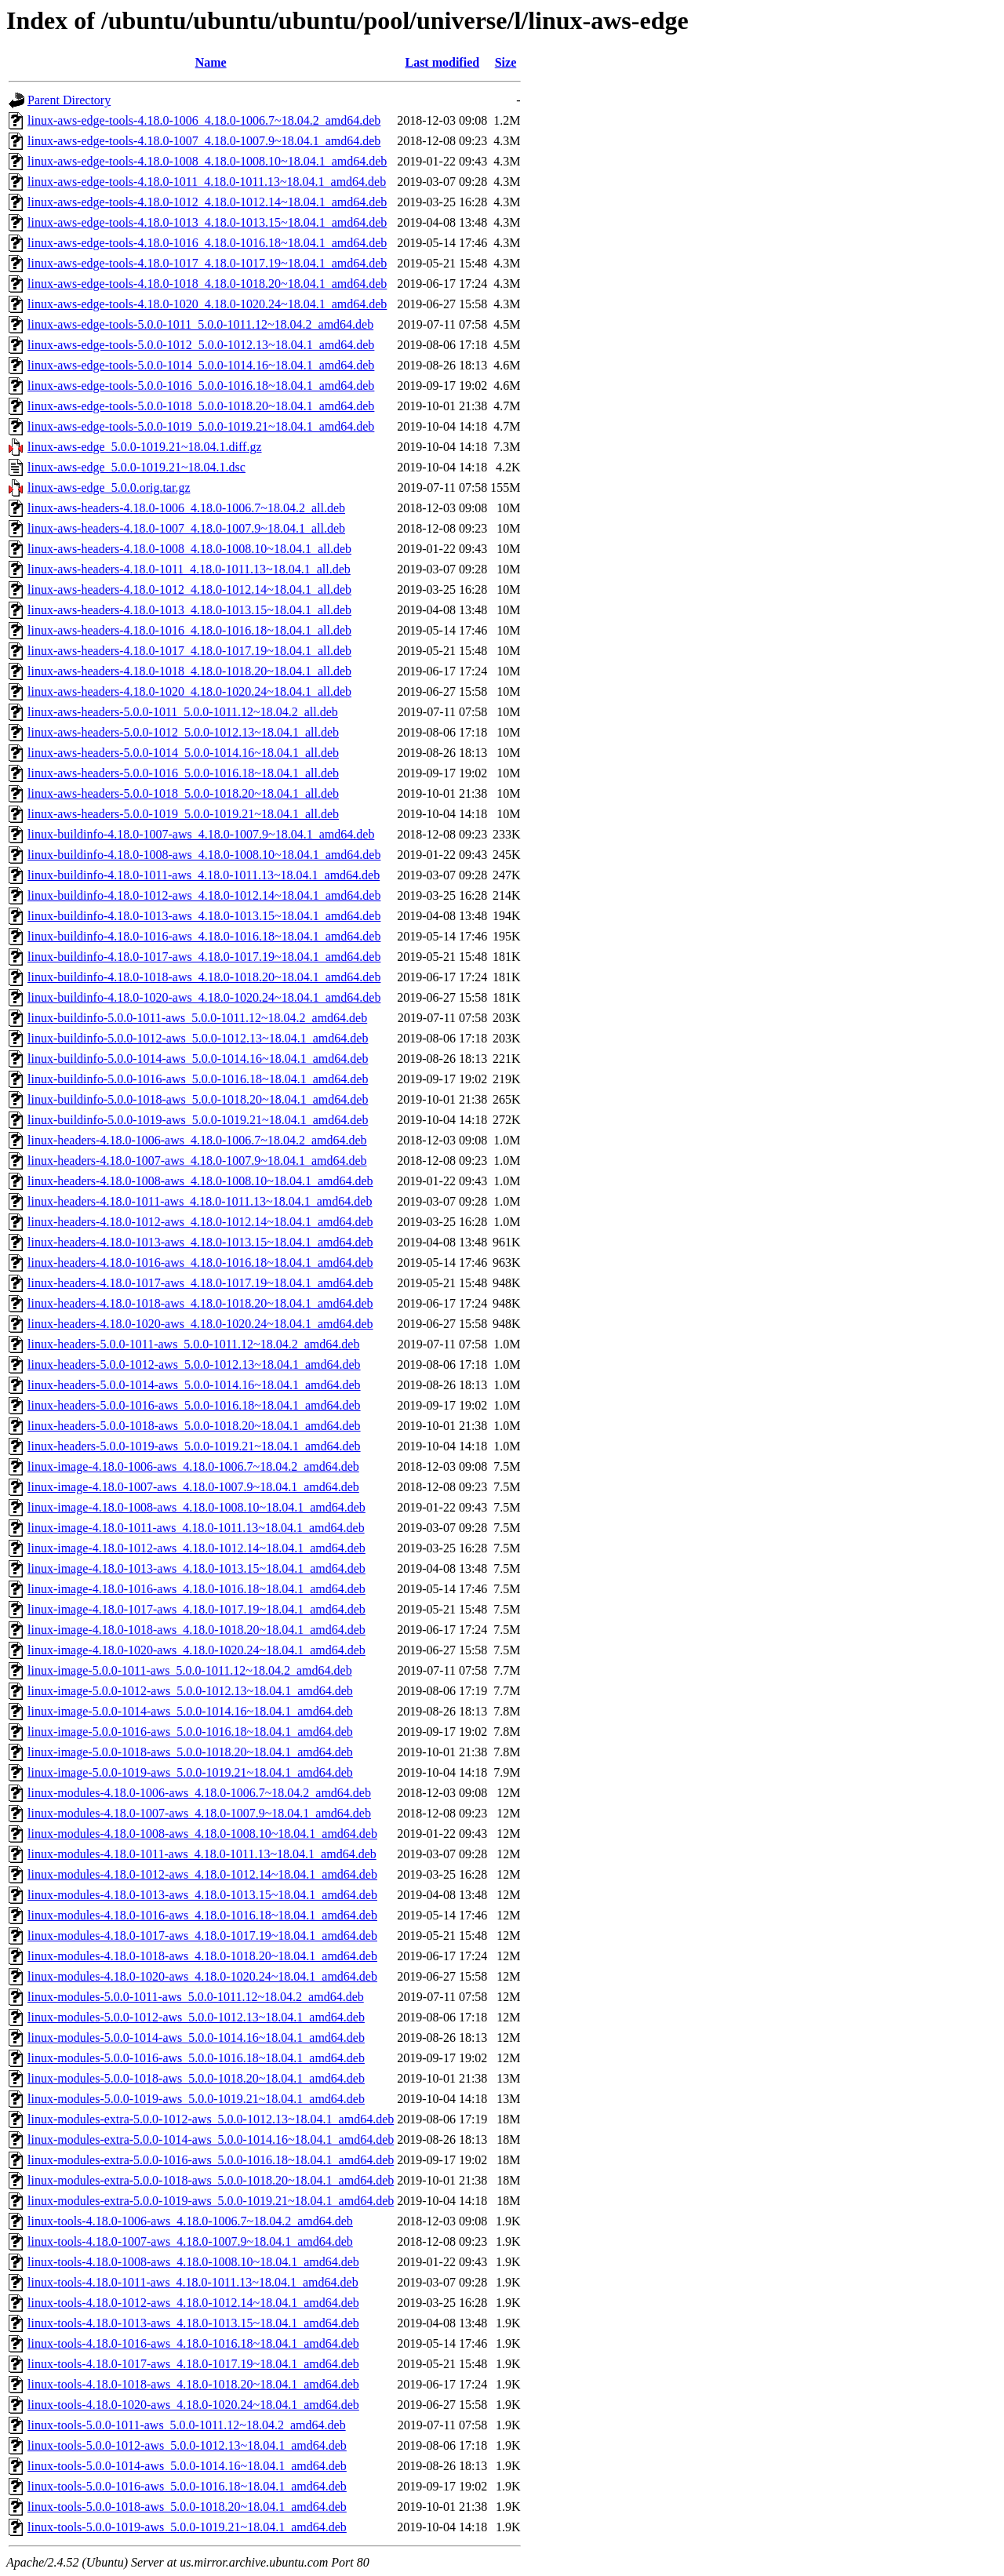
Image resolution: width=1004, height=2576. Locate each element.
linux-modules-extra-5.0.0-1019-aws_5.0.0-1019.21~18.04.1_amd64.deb (210, 2200)
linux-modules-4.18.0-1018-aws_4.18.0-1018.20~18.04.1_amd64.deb (202, 1956)
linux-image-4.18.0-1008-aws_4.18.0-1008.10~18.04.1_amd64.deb (196, 1507)
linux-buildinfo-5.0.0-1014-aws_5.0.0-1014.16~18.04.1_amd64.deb (197, 1058)
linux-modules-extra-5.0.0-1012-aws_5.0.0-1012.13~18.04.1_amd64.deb (210, 2119)
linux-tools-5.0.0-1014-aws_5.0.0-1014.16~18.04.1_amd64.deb (187, 2465)
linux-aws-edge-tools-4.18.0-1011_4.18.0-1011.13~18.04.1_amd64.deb (206, 181)
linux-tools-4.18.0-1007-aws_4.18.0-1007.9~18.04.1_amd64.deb (190, 2241)
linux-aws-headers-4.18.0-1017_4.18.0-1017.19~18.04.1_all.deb (189, 650)
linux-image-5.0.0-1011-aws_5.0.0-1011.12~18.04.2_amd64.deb (189, 1670)
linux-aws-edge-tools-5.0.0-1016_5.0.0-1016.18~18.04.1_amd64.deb (200, 385)
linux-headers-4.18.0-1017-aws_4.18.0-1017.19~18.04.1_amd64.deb (200, 1283)
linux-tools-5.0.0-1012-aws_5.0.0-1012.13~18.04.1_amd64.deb (187, 2445)
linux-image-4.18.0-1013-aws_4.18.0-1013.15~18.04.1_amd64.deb (196, 1568)
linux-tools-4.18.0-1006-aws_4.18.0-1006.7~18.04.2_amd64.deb (190, 2221)
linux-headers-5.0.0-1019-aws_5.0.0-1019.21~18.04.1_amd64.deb (194, 1446)
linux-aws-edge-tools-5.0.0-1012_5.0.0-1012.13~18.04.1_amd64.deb (200, 344)
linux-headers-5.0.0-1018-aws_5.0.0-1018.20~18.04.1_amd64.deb (194, 1425)
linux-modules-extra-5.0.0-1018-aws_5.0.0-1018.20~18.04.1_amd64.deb (210, 2180)
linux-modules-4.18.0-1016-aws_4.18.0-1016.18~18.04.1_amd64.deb (202, 1915)
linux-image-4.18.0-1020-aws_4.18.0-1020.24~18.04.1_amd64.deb (196, 1650)
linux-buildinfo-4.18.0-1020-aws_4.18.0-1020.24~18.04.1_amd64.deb (203, 997)
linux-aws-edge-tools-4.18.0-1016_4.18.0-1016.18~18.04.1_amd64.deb (207, 242)
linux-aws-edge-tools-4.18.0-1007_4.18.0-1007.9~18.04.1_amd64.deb (203, 140)
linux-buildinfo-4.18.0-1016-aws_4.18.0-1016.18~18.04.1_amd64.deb (203, 936)
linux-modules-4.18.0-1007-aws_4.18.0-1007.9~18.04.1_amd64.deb (199, 1813)
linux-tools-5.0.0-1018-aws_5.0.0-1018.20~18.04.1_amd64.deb (187, 2506)
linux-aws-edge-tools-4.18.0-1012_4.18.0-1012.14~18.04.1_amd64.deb (207, 202)
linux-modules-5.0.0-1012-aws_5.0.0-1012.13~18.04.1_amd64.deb (196, 2017)
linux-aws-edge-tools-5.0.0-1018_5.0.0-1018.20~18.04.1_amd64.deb (200, 406)
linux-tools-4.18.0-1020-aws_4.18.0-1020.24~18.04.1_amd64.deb (193, 2404)
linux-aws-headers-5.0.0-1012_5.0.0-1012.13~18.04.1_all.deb (183, 732)
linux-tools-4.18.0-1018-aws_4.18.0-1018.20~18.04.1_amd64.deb (193, 2384)
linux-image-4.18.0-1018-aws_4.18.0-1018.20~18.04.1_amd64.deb (196, 1629)
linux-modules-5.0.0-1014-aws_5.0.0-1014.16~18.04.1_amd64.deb (196, 2037)
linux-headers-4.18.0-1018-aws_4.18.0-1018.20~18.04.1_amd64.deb (200, 1303)
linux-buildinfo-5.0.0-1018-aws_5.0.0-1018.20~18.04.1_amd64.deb (197, 1099)
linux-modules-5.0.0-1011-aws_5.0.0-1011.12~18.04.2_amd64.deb (195, 1996)
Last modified (442, 62)
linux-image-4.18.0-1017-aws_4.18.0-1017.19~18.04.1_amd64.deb (196, 1609)
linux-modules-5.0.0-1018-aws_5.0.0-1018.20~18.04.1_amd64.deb (196, 2078)
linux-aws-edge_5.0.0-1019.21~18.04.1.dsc (136, 467)
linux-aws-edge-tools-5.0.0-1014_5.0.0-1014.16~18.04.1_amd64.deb (200, 365)
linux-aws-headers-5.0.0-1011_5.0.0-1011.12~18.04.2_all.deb (182, 712)
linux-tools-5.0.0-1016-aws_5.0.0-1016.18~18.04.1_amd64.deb (187, 2486)
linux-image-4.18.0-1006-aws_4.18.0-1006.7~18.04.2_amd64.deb (193, 1466)
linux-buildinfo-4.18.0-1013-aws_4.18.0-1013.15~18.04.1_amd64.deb (203, 915)
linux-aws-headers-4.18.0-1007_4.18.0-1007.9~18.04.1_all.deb (186, 528)
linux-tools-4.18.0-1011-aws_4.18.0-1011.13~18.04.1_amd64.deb (192, 2282)
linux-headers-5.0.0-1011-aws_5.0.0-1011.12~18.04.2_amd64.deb (193, 1344)
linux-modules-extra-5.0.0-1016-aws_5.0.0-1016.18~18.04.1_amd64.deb (210, 2160)
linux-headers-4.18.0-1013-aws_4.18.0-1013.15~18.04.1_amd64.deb (200, 1242)
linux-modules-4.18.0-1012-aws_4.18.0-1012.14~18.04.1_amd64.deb (202, 1874)
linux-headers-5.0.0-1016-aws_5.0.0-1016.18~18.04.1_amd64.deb (194, 1405)
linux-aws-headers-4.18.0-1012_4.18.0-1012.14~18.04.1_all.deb (189, 589)
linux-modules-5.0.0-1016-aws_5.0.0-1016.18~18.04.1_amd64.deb (196, 2058)
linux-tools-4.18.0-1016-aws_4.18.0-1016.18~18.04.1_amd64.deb (193, 2343)
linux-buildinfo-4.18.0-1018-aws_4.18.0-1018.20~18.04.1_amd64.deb (203, 977)
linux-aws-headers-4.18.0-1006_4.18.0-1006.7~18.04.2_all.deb (186, 508)
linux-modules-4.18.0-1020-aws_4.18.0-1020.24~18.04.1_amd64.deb (202, 1976)
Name (211, 62)
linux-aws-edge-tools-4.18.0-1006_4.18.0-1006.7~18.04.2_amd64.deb (203, 120)
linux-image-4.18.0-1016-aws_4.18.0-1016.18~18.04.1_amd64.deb (196, 1588)
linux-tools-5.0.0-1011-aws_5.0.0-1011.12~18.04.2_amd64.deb (186, 2425)
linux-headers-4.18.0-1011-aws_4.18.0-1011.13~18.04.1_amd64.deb (199, 1201)
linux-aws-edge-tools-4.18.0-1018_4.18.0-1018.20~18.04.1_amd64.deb (207, 283)
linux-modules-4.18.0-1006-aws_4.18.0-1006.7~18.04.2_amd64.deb (199, 1792)
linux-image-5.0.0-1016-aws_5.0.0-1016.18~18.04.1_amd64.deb (190, 1731)
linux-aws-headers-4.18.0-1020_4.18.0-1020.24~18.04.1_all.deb (189, 691)
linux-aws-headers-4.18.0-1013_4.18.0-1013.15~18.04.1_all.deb (189, 610)
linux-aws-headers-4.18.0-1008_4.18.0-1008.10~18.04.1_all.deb (189, 548)
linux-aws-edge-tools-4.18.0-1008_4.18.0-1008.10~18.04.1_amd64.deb (207, 161)
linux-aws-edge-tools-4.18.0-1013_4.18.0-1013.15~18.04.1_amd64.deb (207, 222)
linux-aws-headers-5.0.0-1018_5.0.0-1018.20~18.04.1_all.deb (183, 793)
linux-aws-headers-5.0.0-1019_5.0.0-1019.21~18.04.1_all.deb (183, 813)
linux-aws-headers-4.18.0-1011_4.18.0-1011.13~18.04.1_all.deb (189, 569)
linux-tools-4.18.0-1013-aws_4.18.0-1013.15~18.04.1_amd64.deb (193, 2323)
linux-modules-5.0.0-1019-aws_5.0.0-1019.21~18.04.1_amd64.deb (196, 2098)
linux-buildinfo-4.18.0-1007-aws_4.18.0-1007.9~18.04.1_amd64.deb (200, 834)
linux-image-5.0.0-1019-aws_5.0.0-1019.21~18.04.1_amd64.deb (190, 1772)
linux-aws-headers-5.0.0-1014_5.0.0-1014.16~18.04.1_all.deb (183, 752)
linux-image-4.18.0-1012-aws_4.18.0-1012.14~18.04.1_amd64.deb (196, 1548)
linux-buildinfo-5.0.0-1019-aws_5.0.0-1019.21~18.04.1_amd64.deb (197, 1119)
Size (506, 62)
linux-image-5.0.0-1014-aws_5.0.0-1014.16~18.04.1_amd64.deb (190, 1711)
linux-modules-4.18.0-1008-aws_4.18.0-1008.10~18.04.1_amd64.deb (202, 1833)
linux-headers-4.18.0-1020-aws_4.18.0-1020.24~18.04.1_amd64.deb (200, 1323)
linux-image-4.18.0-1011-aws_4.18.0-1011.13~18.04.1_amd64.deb (196, 1527)
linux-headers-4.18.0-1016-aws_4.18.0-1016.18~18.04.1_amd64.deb (200, 1262)
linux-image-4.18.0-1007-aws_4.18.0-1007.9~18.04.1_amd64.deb (193, 1487)
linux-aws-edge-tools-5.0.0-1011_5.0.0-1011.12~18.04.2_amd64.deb (200, 324)
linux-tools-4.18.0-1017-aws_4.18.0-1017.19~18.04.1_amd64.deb (193, 2363)
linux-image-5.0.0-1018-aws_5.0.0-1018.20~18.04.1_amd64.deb (190, 1752)
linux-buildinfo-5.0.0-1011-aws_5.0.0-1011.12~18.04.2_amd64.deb (197, 1017)
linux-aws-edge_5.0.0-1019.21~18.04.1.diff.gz (144, 446)
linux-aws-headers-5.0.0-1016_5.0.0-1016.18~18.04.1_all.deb (183, 773)
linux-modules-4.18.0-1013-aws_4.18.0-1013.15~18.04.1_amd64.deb (202, 1894)
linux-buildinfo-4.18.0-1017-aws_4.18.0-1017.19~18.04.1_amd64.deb (203, 956)
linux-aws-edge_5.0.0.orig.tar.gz (109, 487)
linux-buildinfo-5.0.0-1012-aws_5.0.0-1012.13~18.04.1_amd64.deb (197, 1038)
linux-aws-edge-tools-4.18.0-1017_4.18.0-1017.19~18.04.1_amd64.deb (207, 263)
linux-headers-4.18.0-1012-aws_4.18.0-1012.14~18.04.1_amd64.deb (200, 1221)
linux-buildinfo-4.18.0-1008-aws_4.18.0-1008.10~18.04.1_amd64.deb (203, 854)
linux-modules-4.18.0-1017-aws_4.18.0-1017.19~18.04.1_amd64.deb (202, 1935)
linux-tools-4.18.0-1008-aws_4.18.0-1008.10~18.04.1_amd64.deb (193, 2262)
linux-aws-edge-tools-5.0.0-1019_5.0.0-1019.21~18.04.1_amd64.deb (200, 426)
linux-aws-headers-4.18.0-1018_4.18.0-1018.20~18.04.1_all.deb (189, 671)
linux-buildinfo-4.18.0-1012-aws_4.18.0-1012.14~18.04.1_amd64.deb (203, 895)
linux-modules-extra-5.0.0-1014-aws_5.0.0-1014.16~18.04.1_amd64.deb (210, 2139)
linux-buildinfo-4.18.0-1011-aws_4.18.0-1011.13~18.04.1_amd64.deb (203, 875)
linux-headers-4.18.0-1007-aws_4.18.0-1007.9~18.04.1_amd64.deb (197, 1160)
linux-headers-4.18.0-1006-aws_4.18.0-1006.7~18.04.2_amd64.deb (197, 1140)
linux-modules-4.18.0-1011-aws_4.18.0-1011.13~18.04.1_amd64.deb (201, 1854)
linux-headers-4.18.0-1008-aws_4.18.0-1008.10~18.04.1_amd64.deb (200, 1181)
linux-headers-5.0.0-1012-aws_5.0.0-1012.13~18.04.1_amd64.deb (194, 1364)
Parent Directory (69, 100)
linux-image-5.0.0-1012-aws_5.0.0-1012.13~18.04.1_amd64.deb (190, 1690)
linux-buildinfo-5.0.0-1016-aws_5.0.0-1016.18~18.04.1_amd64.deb (197, 1079)
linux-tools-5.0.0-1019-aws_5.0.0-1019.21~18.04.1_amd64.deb (187, 2527)
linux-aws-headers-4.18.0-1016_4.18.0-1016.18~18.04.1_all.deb (189, 630)
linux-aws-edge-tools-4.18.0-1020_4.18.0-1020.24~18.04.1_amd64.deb (207, 304)
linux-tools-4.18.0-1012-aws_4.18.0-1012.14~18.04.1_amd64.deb (193, 2302)
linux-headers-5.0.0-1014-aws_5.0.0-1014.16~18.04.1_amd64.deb (194, 1385)
